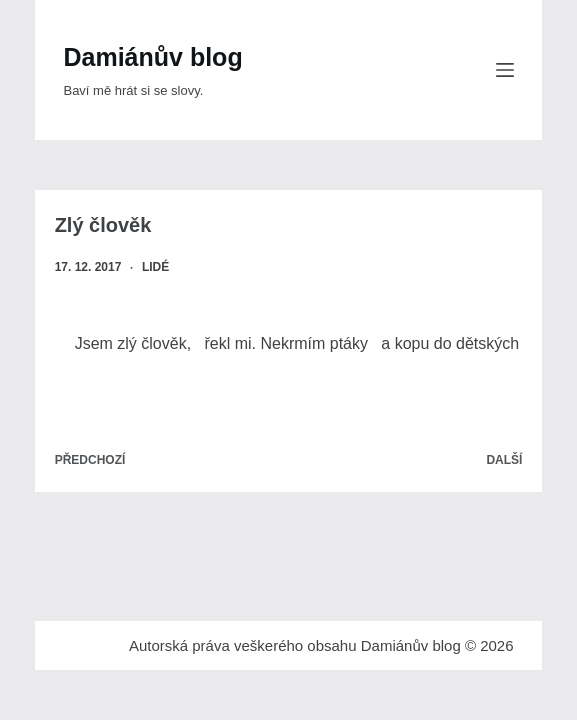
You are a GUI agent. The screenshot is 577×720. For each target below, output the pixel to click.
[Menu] (505, 70)
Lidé (155, 267)
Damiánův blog (152, 57)
